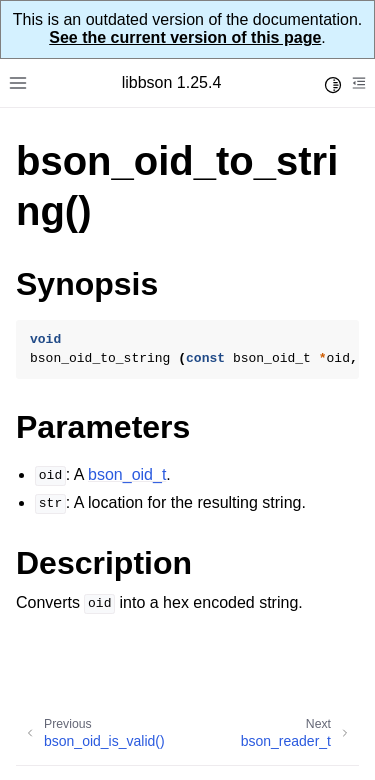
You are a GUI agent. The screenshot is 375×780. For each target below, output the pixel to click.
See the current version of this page (185, 37)
